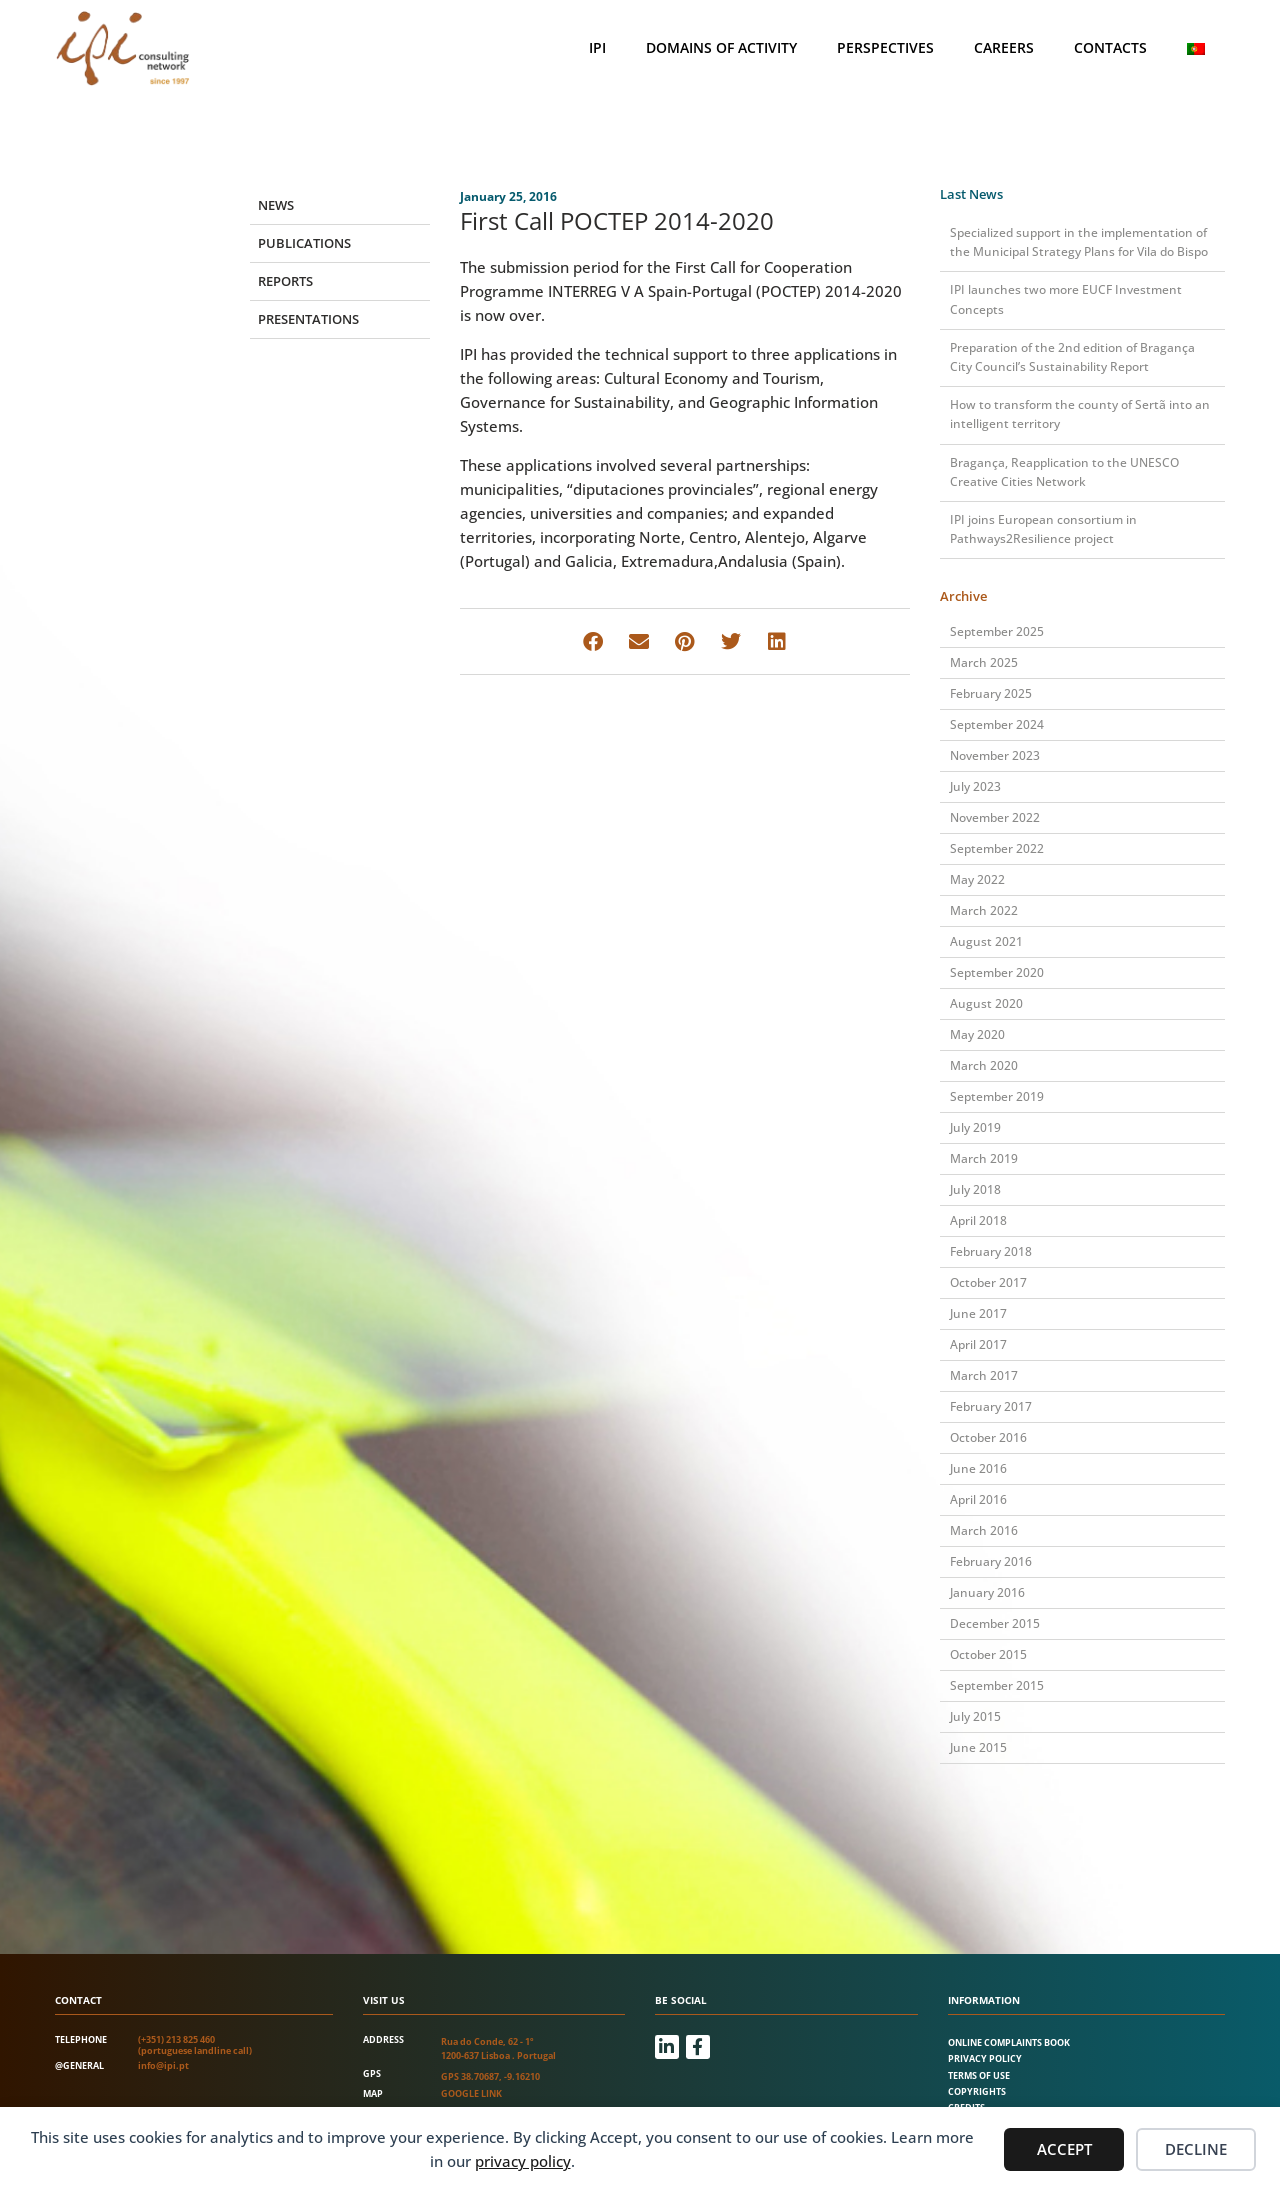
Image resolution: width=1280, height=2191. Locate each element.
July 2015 (975, 1716)
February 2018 (991, 1251)
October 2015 (988, 1654)
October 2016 (988, 1437)
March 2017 (984, 1375)
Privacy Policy (985, 2058)
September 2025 (997, 631)
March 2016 (984, 1530)
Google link (471, 2093)
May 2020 (977, 1034)
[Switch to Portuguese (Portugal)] (1196, 48)
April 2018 (978, 1220)
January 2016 (987, 1592)
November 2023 (995, 755)
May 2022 (977, 879)
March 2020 (984, 1065)
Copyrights (977, 2091)
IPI (597, 47)
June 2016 (978, 1468)
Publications (304, 243)
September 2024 (997, 724)
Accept (1064, 2149)
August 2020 (986, 1003)
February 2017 (991, 1406)
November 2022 (995, 817)
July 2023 (975, 786)
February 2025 (991, 693)
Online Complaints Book (1009, 2042)
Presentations (308, 319)
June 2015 (978, 1747)
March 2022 (984, 910)
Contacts (1110, 47)
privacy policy (523, 2161)
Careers (1004, 47)
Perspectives (885, 47)
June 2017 (978, 1313)
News (276, 205)
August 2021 (986, 941)
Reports (285, 281)
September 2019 (997, 1096)
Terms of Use (979, 2075)
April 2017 (978, 1344)
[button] (592, 641)
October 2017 (988, 1282)
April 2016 (978, 1499)
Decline (1196, 2149)
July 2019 (975, 1127)
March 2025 (984, 662)
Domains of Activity (721, 47)
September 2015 (997, 1685)
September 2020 (997, 972)
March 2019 (984, 1158)
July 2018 (975, 1189)
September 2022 (997, 848)
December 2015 (995, 1623)
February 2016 (991, 1561)
